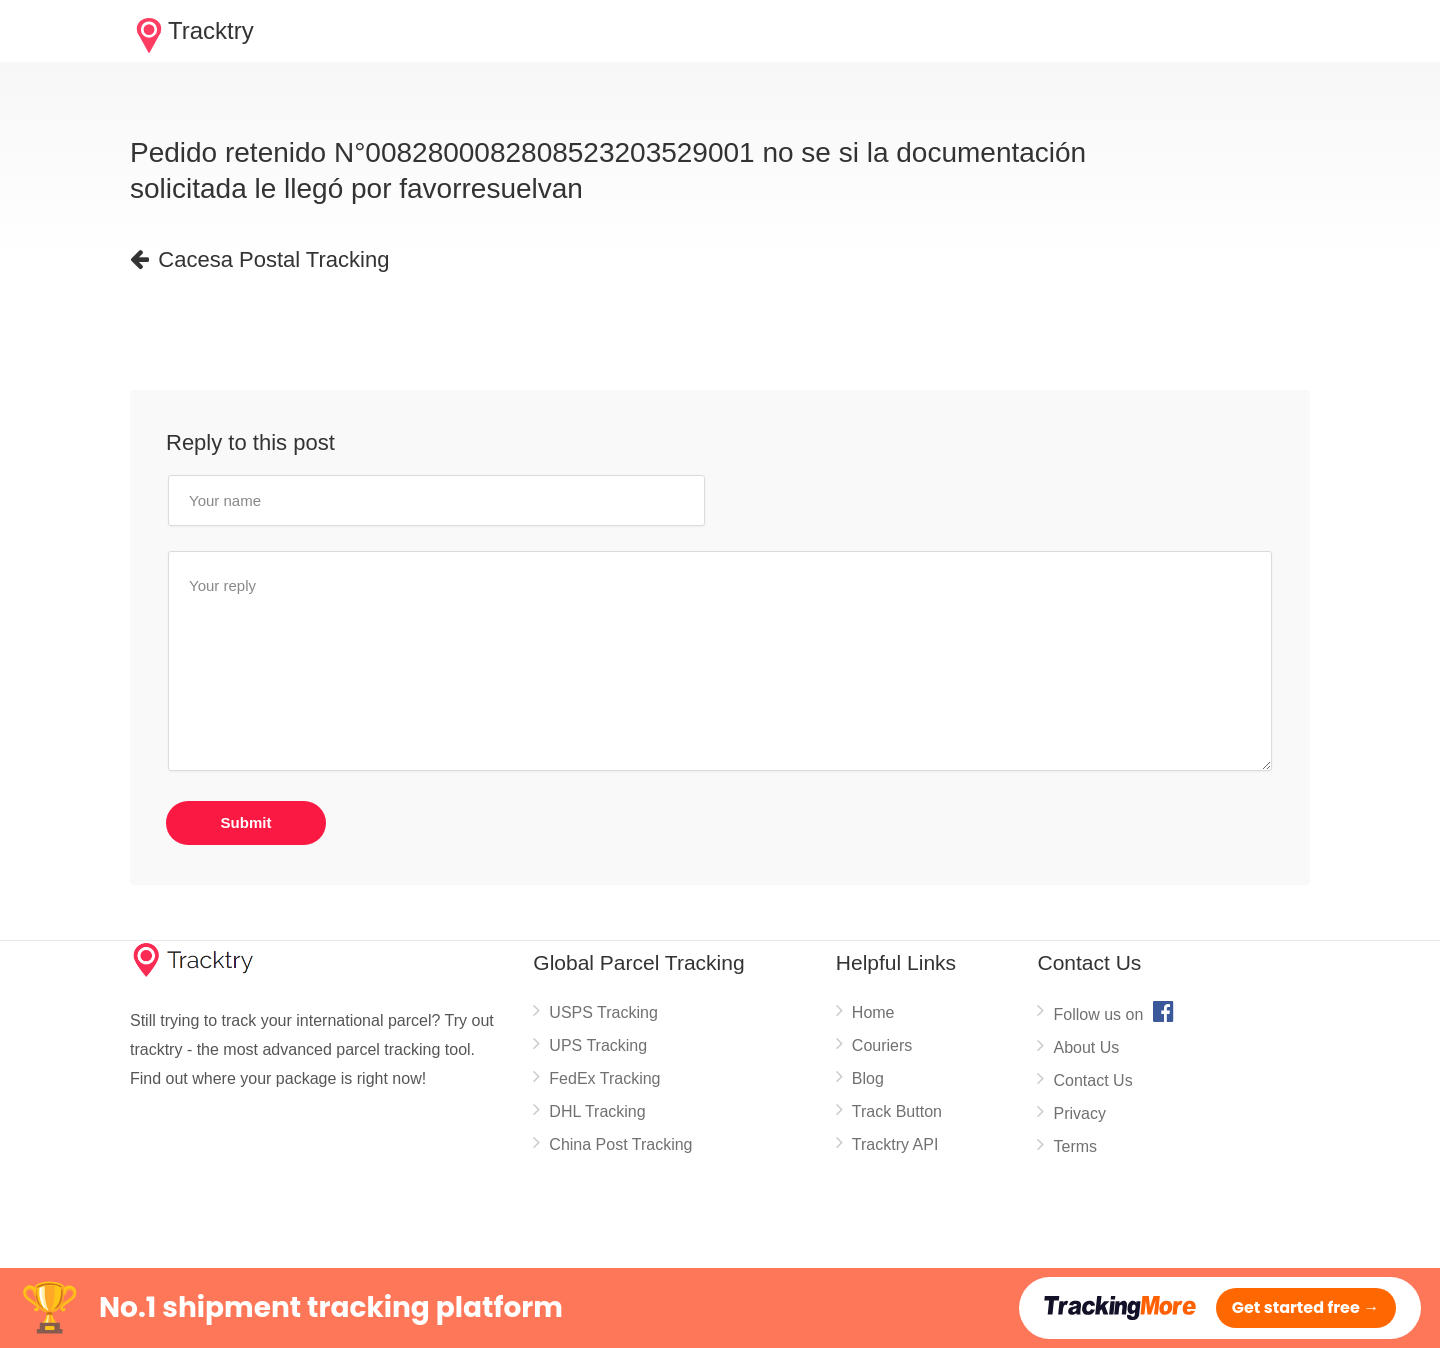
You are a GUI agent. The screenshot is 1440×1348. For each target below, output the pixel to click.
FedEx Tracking (604, 1078)
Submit (246, 822)
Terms (1075, 1146)
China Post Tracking (620, 1144)
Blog (868, 1078)
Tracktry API (895, 1144)
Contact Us (1092, 1080)
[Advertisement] (494, 337)
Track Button (897, 1111)
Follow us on (1115, 1011)
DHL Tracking (597, 1111)
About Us (1086, 1047)
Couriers (882, 1045)
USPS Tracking (603, 1012)
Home (873, 1012)
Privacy (1079, 1113)
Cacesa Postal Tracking (259, 259)
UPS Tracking (598, 1045)
